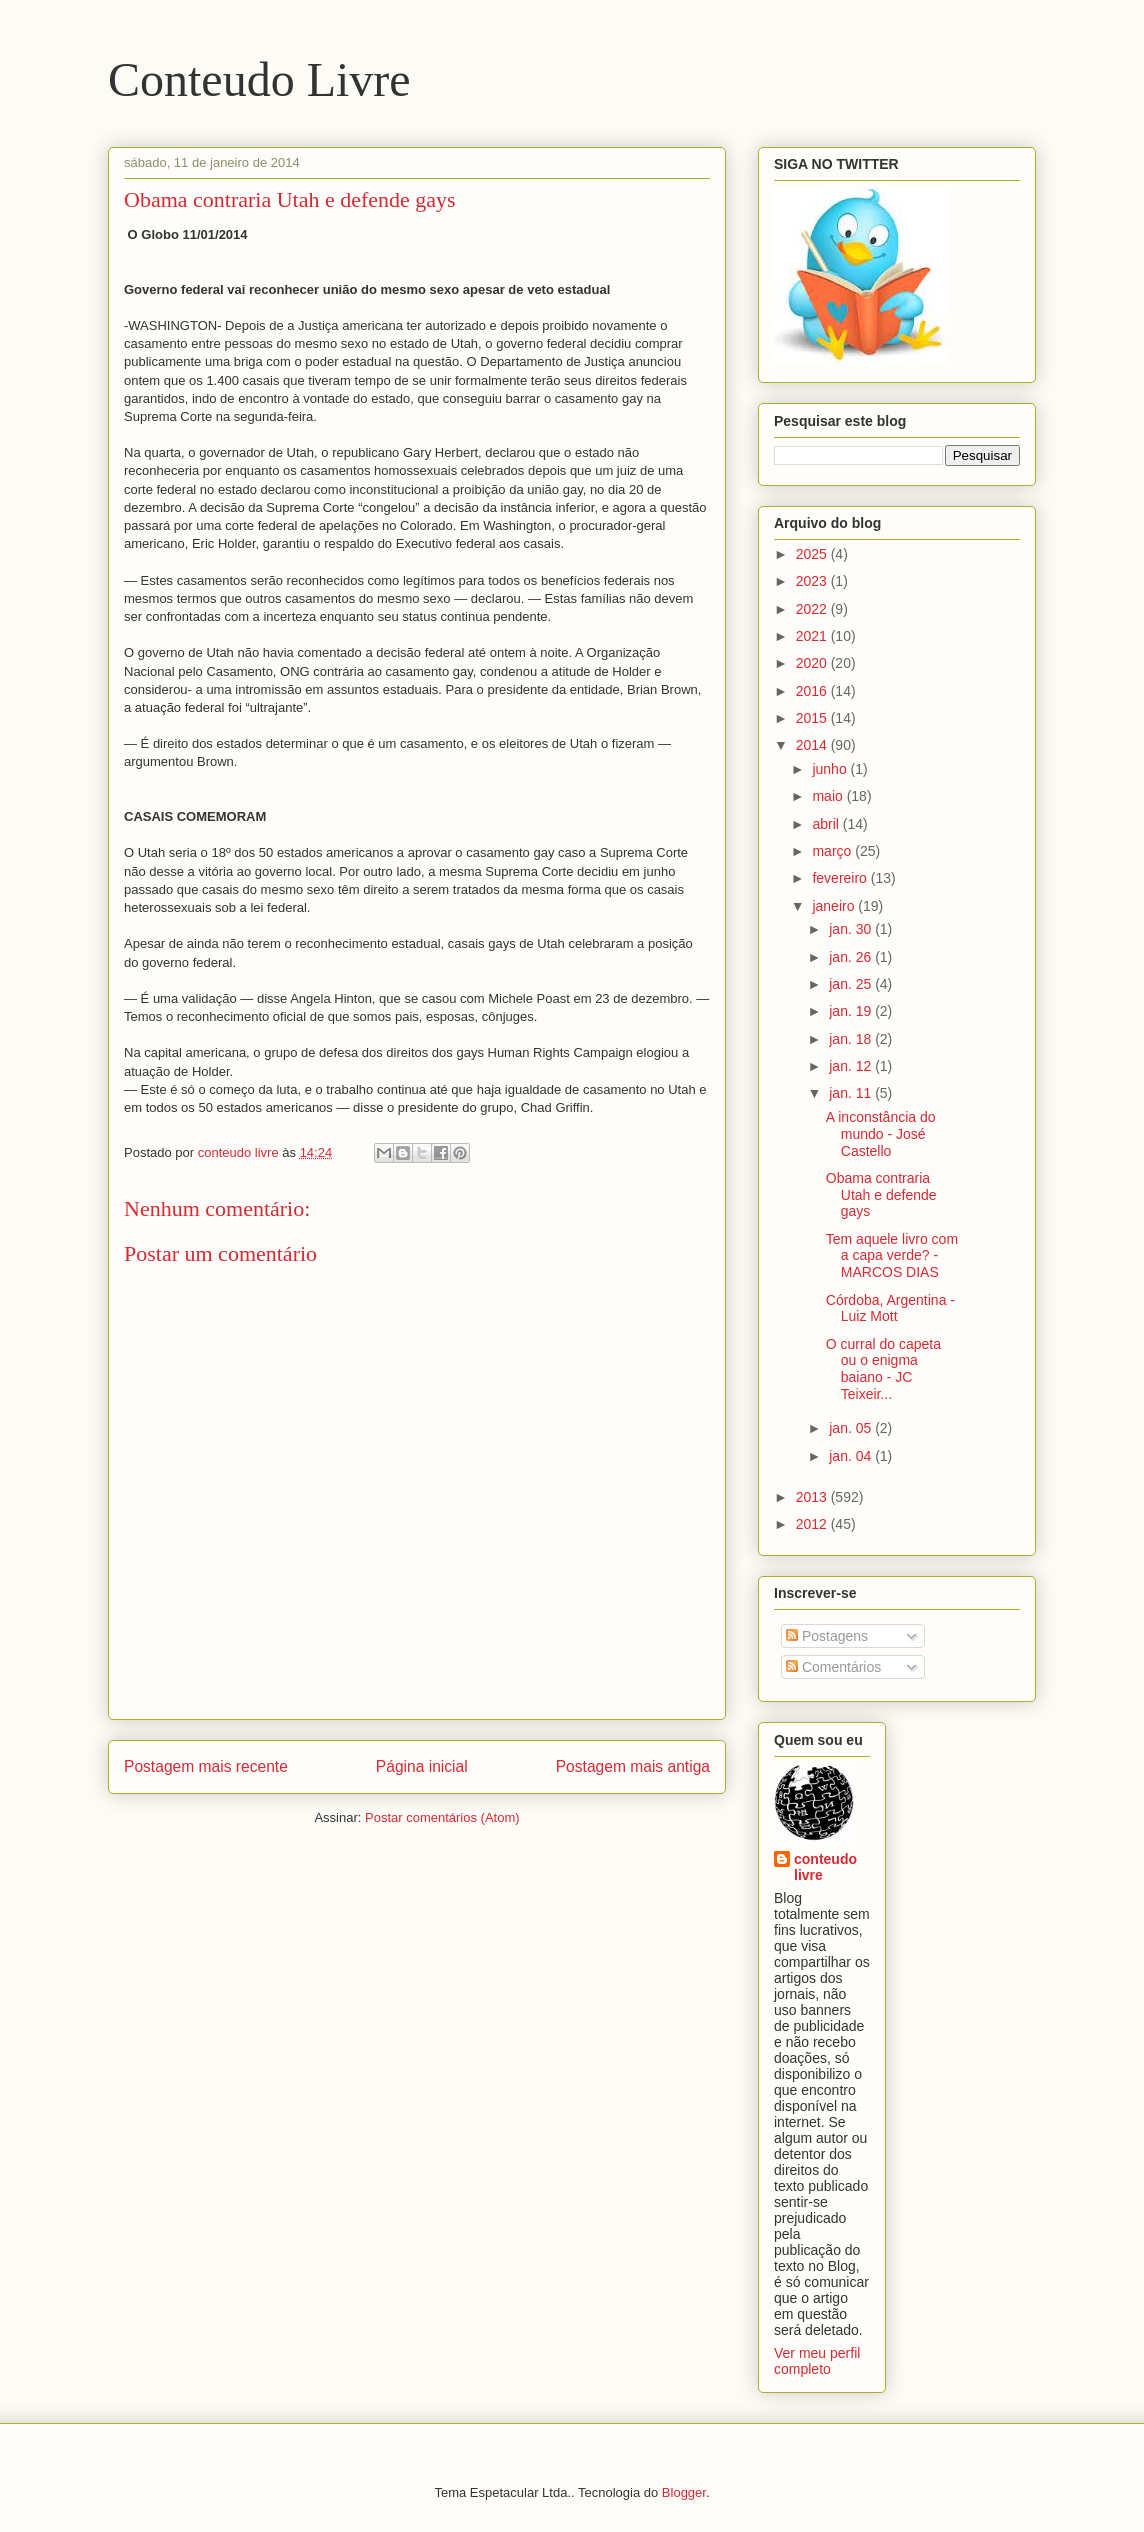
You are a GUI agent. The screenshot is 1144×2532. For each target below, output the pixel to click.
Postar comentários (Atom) (442, 1817)
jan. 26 (852, 957)
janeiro (835, 906)
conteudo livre (825, 1867)
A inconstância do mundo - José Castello (881, 1134)
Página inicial (422, 1766)
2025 (813, 554)
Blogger (684, 2492)
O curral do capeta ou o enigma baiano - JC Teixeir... (883, 1369)
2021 (813, 636)
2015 (813, 718)
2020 (813, 663)
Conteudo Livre (259, 79)
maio (829, 796)
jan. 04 (852, 1456)
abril (827, 824)
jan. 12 (852, 1066)
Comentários (833, 1667)
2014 (813, 745)
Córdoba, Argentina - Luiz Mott (890, 1308)
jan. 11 (852, 1093)
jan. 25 (852, 984)
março (833, 851)
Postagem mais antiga (633, 1766)
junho (831, 769)
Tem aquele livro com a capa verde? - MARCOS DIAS (892, 1256)
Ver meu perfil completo (817, 2361)
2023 (813, 581)
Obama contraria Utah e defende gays (881, 1195)
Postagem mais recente (206, 1766)
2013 (813, 1497)
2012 (813, 1524)
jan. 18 (852, 1039)
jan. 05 (852, 1428)
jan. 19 (852, 1011)
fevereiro (841, 878)
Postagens (827, 1636)
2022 (813, 609)
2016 (813, 691)
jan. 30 (852, 929)
